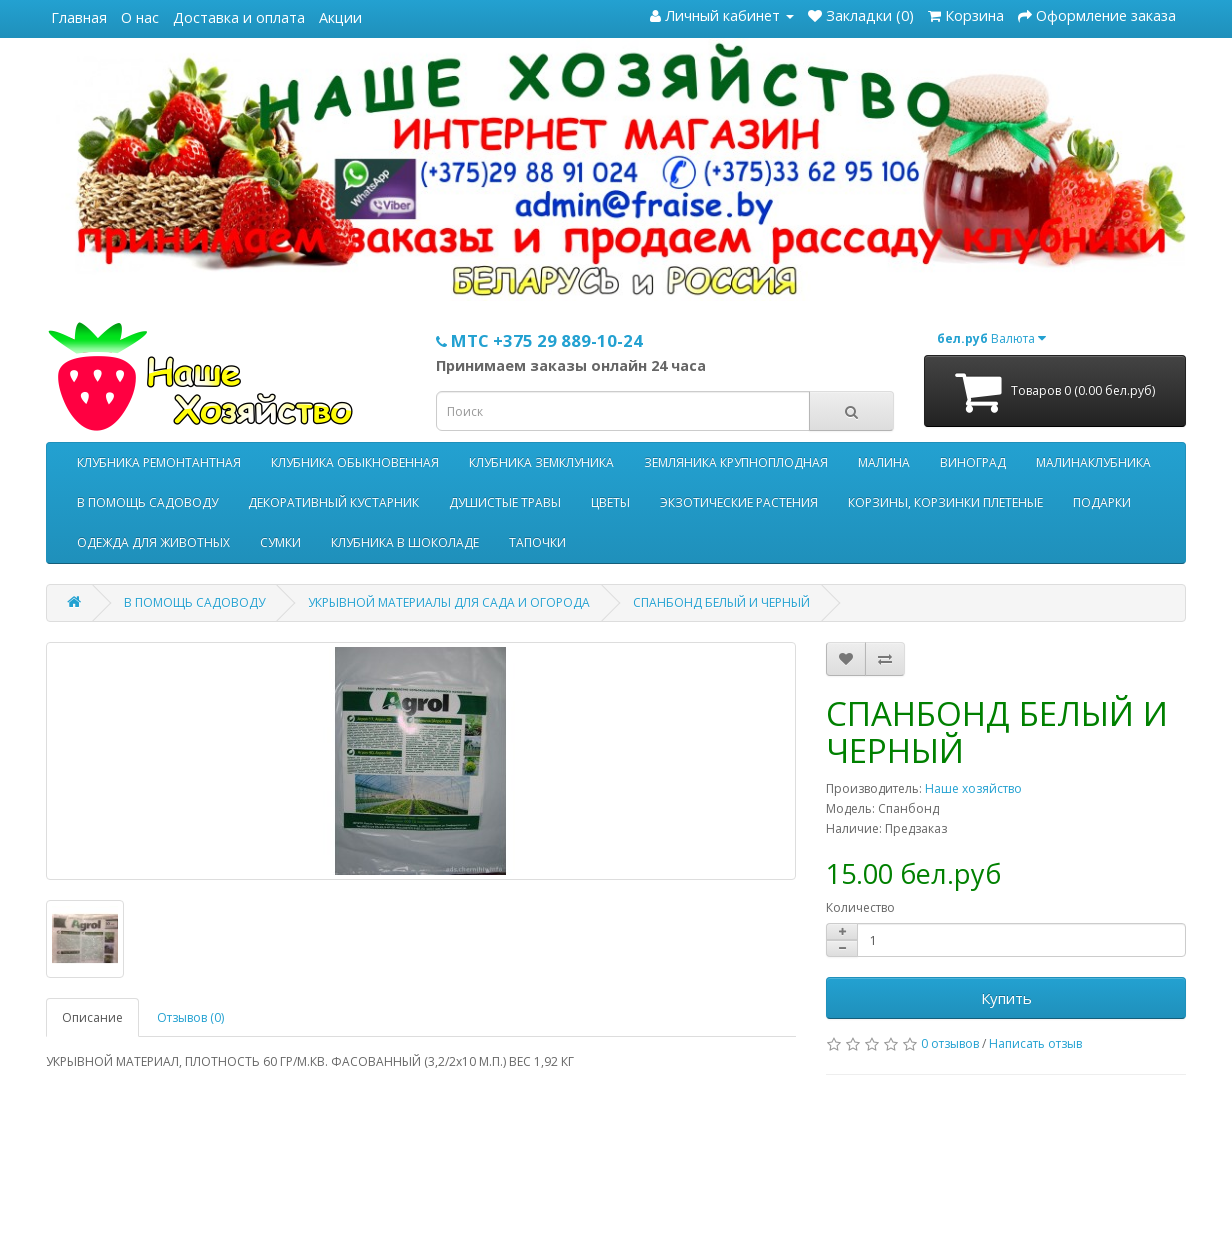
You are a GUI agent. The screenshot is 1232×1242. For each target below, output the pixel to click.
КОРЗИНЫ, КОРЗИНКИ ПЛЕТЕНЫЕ (945, 502)
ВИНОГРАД (973, 462)
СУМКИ (280, 542)
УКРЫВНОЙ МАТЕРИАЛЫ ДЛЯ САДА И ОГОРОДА (449, 602)
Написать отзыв (1035, 1043)
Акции (340, 17)
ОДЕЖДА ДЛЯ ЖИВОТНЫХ (153, 542)
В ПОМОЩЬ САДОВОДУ (147, 502)
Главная (79, 17)
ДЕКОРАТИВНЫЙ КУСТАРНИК (333, 502)
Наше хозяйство (973, 788)
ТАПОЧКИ (537, 542)
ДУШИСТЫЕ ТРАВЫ (505, 502)
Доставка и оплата (239, 17)
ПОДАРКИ (1102, 502)
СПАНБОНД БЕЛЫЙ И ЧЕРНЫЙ (721, 602)
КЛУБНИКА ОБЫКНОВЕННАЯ (355, 462)
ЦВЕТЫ (610, 502)
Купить (1006, 998)
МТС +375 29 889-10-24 (539, 340)
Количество (860, 907)
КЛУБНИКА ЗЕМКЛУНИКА (541, 462)
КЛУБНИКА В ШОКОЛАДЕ (405, 542)
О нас (140, 17)
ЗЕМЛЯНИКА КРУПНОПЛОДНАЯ (736, 462)
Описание (92, 1017)
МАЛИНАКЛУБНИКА (1093, 462)
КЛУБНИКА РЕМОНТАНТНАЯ (159, 462)
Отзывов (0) (190, 1017)
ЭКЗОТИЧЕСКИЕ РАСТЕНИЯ (739, 502)
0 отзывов (950, 1043)
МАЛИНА (884, 462)
